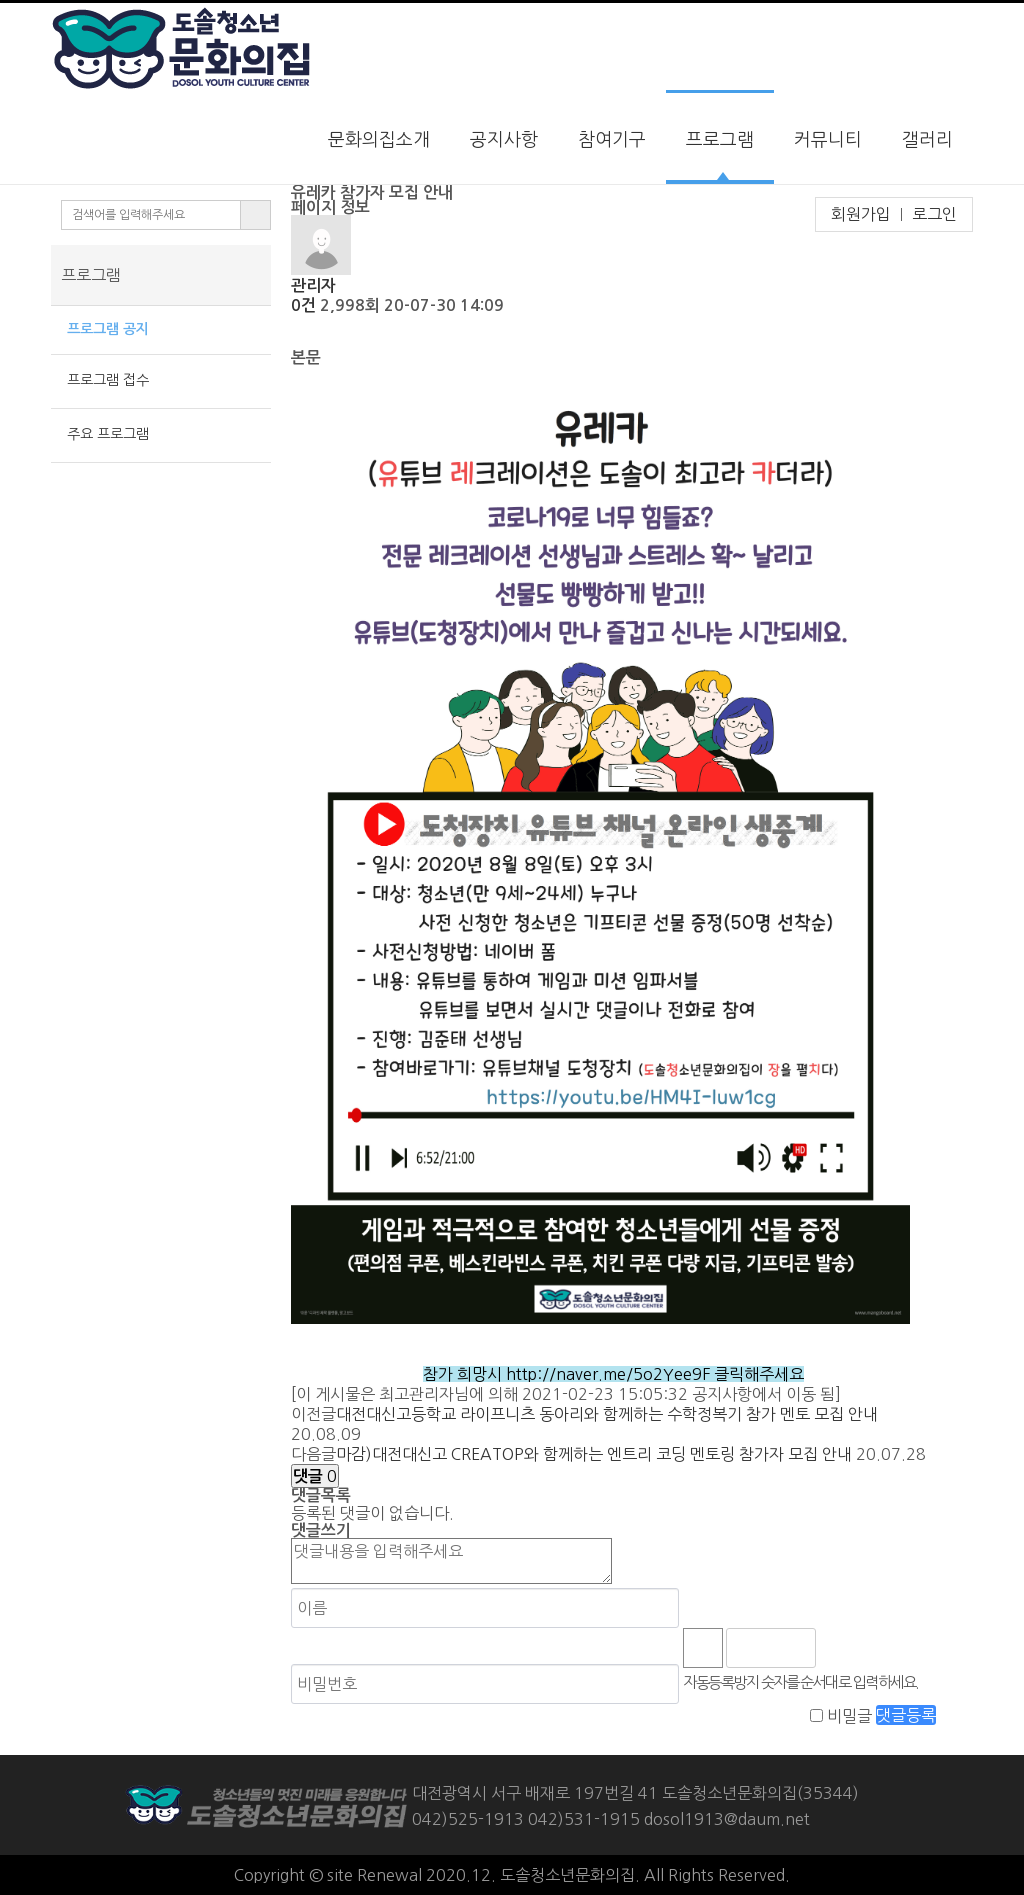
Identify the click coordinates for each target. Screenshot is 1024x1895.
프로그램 (720, 140)
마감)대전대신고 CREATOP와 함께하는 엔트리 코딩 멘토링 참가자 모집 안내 (594, 1454)
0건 (303, 305)
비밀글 (849, 1715)
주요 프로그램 (104, 434)
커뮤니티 (828, 140)
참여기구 (612, 140)
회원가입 (861, 214)
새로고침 (884, 1648)
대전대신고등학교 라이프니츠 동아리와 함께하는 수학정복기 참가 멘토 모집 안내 (607, 1414)
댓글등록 (906, 1715)
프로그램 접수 (104, 380)
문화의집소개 (379, 140)
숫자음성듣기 (840, 1648)
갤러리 (927, 140)
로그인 (934, 214)
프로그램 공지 (104, 329)
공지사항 (504, 140)
